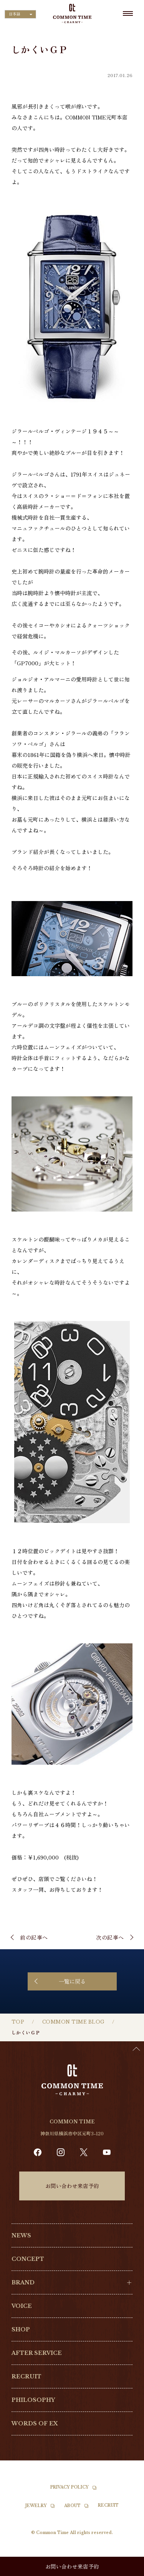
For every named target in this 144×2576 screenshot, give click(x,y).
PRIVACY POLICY (69, 2487)
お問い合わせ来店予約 (72, 2186)
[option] (125, 2570)
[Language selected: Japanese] (20, 14)
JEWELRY (36, 2505)
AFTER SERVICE (37, 2352)
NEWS (21, 2235)
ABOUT (72, 2505)
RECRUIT (26, 2376)
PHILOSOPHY (33, 2399)
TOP (18, 2022)
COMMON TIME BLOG (73, 2022)
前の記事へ (34, 1937)
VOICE (22, 2305)
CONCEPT (28, 2258)
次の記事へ (110, 1937)
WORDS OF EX (35, 2423)
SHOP (21, 2329)
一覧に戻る (72, 1981)
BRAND (23, 2282)
